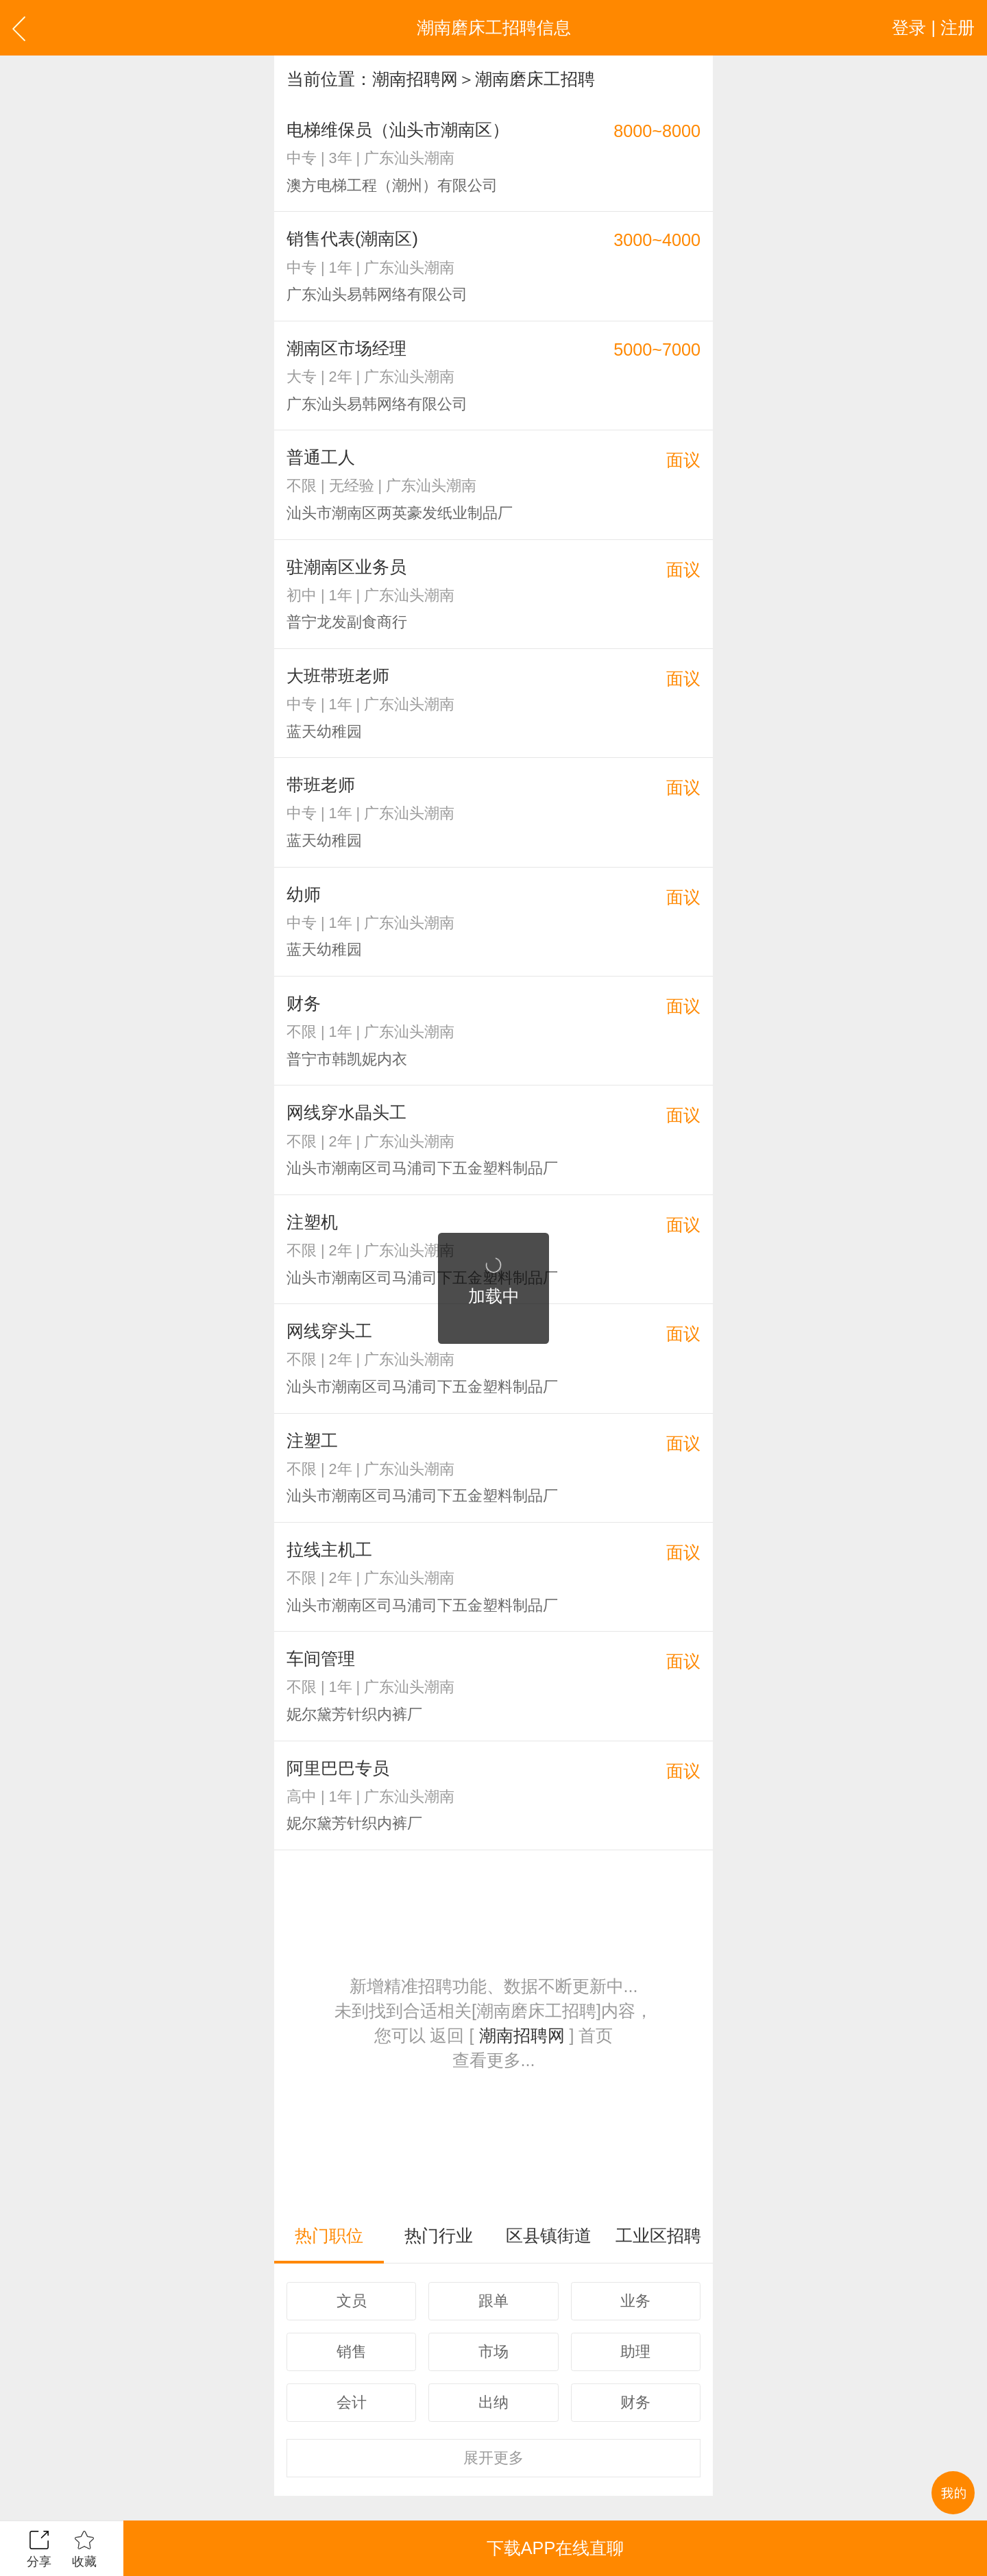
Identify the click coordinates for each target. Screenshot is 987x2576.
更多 (493, 2457)
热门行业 (438, 2235)
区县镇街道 (549, 2235)
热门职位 (329, 2235)
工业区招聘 (658, 2235)
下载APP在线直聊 (555, 2547)
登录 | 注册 (933, 27)
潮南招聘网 (415, 78)
